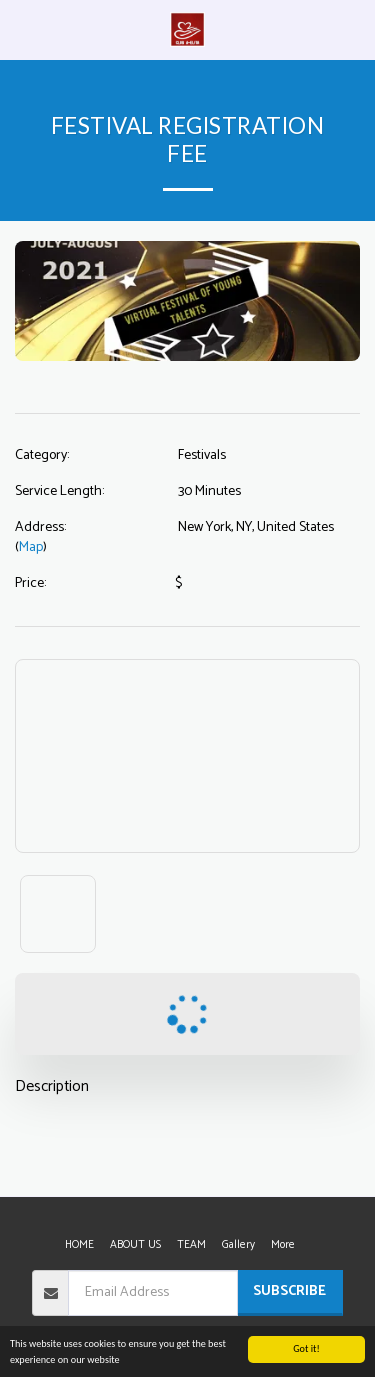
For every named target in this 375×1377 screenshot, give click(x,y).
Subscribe (289, 1291)
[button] (22, 28)
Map (31, 547)
